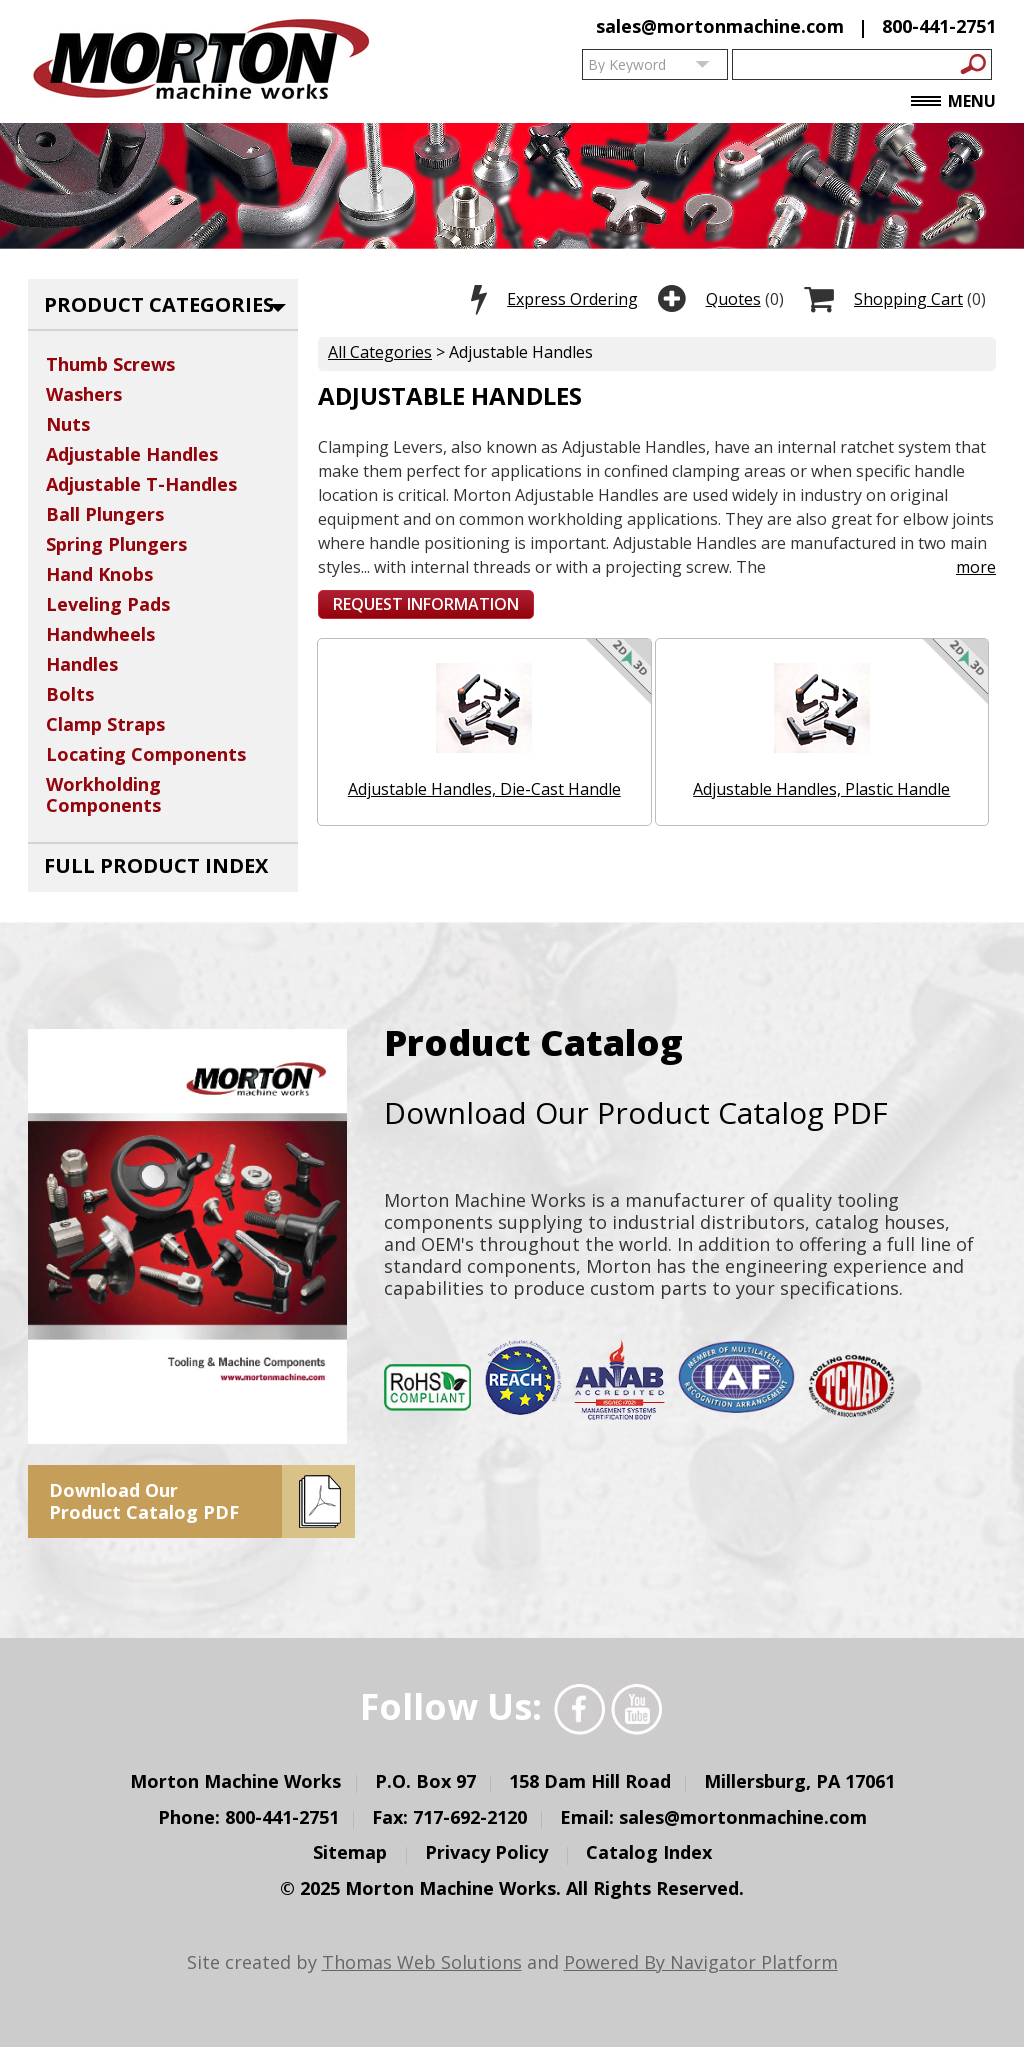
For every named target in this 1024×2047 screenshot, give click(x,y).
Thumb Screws (110, 364)
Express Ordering (572, 299)
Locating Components (146, 754)
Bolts (70, 694)
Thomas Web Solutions (422, 1962)
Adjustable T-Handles (141, 484)
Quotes (733, 299)
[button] (426, 604)
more (968, 567)
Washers (84, 394)
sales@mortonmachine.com (720, 26)
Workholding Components (103, 794)
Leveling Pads (108, 604)
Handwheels (100, 634)
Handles (82, 664)
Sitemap (350, 1852)
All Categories (380, 352)
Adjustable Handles (132, 454)
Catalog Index (649, 1852)
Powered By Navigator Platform (701, 1962)
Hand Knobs (99, 574)
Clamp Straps (105, 724)
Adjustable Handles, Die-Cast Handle (484, 789)
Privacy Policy (486, 1852)
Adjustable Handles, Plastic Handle (821, 789)
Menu (953, 101)
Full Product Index (156, 865)
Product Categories (159, 304)
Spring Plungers (116, 544)
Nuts (68, 424)
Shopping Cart (908, 299)
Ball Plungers (105, 514)
